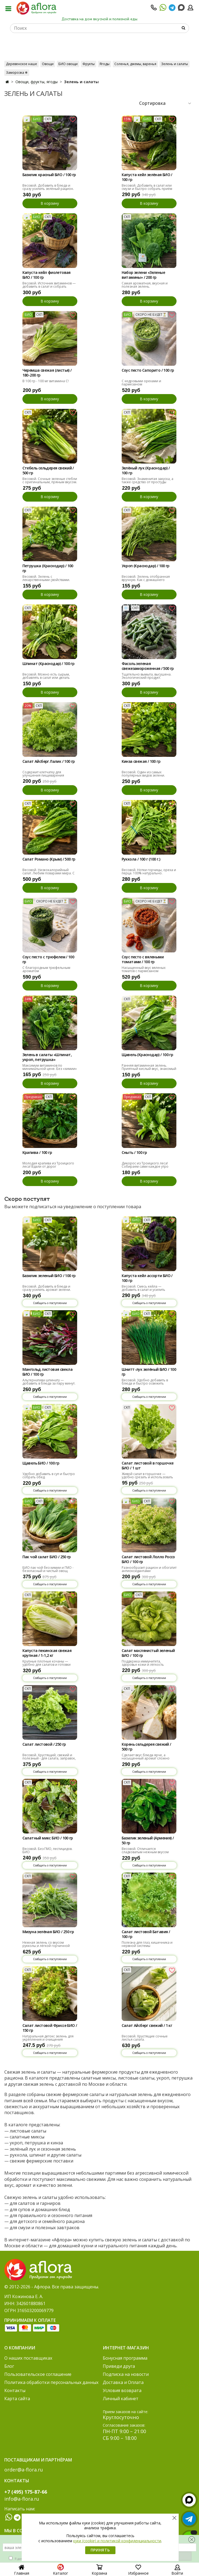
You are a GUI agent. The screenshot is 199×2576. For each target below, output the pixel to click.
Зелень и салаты (174, 64)
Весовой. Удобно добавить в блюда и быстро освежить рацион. (145, 1383)
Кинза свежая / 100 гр (141, 761)
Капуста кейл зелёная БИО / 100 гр (147, 177)
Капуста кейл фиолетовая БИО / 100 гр (46, 275)
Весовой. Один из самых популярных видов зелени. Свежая (143, 775)
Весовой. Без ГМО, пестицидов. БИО (47, 1850)
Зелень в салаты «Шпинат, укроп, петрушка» (47, 1057)
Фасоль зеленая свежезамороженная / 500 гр (148, 666)
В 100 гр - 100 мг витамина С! (45, 381)
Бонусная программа (125, 2358)
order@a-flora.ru (23, 2469)
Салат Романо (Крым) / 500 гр (48, 859)
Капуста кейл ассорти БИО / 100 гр (147, 1278)
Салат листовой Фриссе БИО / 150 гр (49, 2028)
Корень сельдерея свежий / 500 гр (146, 1747)
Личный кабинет (120, 2398)
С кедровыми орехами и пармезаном (141, 383)
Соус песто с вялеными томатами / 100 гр (143, 959)
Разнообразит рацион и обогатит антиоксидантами (149, 1569)
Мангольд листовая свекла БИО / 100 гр (47, 1372)
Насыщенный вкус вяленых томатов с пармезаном (143, 969)
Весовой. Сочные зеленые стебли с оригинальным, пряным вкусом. (49, 480)
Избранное (138, 2571)
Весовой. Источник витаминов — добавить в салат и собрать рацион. (49, 286)
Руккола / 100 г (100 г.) (141, 859)
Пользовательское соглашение (37, 2374)
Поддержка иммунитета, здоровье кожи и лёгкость (143, 1663)
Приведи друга (119, 2366)
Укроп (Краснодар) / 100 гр (146, 565)
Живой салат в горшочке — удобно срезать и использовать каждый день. (147, 1477)
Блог (9, 2366)
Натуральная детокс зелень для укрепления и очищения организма (48, 2039)
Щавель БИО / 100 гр (40, 1463)
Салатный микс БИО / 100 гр (47, 1838)
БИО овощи (68, 64)
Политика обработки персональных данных (51, 2382)
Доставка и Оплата (123, 2382)
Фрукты (88, 64)
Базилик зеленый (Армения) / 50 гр (148, 1840)
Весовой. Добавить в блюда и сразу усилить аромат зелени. (46, 1288)
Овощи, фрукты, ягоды (36, 81)
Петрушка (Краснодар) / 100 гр (47, 568)
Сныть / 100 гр (134, 1152)
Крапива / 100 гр (37, 1152)
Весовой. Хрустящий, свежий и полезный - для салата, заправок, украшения (49, 1758)
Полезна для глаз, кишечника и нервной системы (147, 1944)
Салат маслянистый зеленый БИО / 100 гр (148, 1653)
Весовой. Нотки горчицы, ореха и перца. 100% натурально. (149, 871)
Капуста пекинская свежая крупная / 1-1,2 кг (47, 1653)
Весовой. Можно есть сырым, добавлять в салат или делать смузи (46, 677)
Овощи (48, 64)
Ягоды (105, 64)
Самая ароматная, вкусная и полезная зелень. (145, 285)
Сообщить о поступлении (50, 1303)
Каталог (60, 2571)
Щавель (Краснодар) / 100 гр (147, 1054)
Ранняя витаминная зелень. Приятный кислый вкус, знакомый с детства (149, 1068)
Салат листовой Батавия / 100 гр (146, 1934)
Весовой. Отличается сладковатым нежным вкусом (145, 1850)
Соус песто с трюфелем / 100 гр (48, 959)
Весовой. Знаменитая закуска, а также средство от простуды (147, 480)
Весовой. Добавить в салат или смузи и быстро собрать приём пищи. (147, 188)
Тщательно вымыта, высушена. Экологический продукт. (146, 676)
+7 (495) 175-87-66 (25, 2491)
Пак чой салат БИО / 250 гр (46, 1556)
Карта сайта (17, 2398)
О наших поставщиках (28, 2358)
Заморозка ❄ (17, 72)
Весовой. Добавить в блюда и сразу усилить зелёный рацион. (48, 187)
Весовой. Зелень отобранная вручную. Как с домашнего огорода (146, 579)
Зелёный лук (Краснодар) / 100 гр (146, 470)
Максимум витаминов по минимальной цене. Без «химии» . (49, 1068)
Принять (100, 2550)
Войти (177, 2571)
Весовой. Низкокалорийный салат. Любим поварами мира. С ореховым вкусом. (48, 873)
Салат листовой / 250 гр (44, 1744)
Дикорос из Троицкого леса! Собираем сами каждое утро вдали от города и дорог (145, 1166)
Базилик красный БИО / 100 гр (49, 174)
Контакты (14, 2390)
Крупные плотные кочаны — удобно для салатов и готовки (46, 1663)
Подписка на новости (126, 2374)
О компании (19, 2348)
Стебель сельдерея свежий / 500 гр (48, 470)
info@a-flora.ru (21, 2499)
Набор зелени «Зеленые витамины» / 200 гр (143, 275)
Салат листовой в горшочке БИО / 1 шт (148, 1465)
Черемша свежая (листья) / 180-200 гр (47, 373)
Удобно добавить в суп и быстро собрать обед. (48, 1475)
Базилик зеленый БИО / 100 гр (49, 1275)
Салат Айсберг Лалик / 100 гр (48, 761)
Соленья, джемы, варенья (135, 64)
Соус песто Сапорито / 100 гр (148, 370)
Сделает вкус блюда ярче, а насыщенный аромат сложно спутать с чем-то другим (146, 1758)
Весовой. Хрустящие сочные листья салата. (145, 2038)
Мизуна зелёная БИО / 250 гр (48, 1931)
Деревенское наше (21, 64)
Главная (21, 2570)
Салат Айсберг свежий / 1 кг (147, 2025)
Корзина (99, 2571)
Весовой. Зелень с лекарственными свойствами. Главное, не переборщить (46, 579)
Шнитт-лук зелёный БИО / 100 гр (149, 1372)
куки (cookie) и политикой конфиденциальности (117, 2540)
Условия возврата (122, 2390)
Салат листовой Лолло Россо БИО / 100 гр (148, 1559)
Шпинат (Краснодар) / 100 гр (48, 663)
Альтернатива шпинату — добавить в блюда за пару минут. (48, 1382)
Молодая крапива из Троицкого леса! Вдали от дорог (48, 1165)
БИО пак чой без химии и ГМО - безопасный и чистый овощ (48, 1569)
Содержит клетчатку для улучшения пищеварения (43, 774)
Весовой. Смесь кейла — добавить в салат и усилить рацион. (143, 1289)
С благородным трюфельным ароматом (46, 969)
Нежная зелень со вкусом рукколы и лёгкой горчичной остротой (46, 1945)
